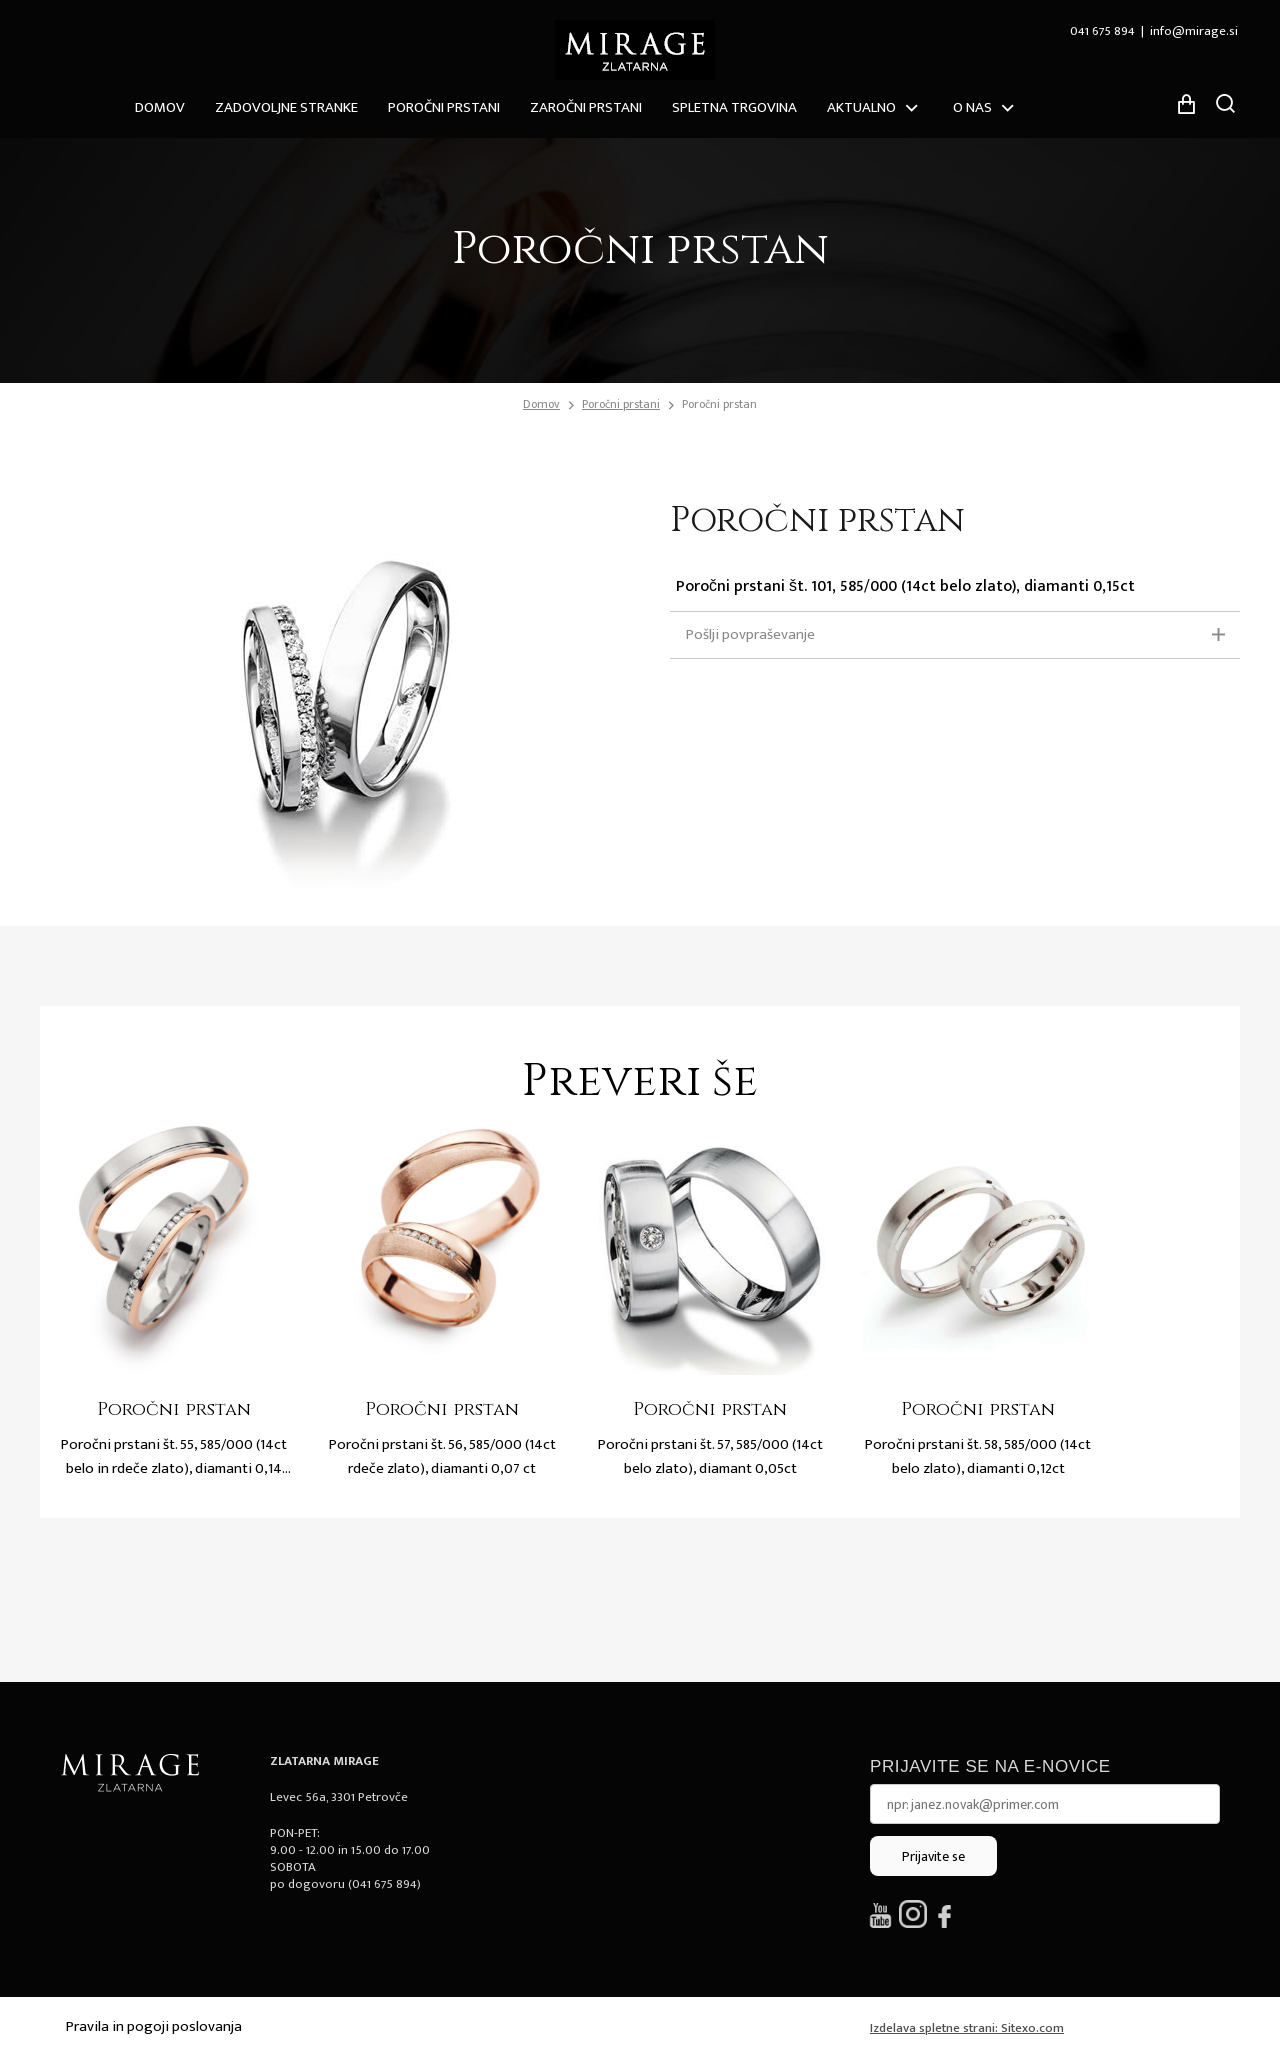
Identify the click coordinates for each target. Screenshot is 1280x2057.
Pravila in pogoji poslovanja (154, 2026)
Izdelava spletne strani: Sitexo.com (967, 2028)
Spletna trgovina (734, 107)
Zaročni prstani (586, 107)
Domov (160, 107)
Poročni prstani (444, 107)
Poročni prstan (719, 404)
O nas (972, 107)
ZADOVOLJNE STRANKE (286, 107)
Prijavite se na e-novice (990, 1766)
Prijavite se (933, 1856)
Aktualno (861, 107)
